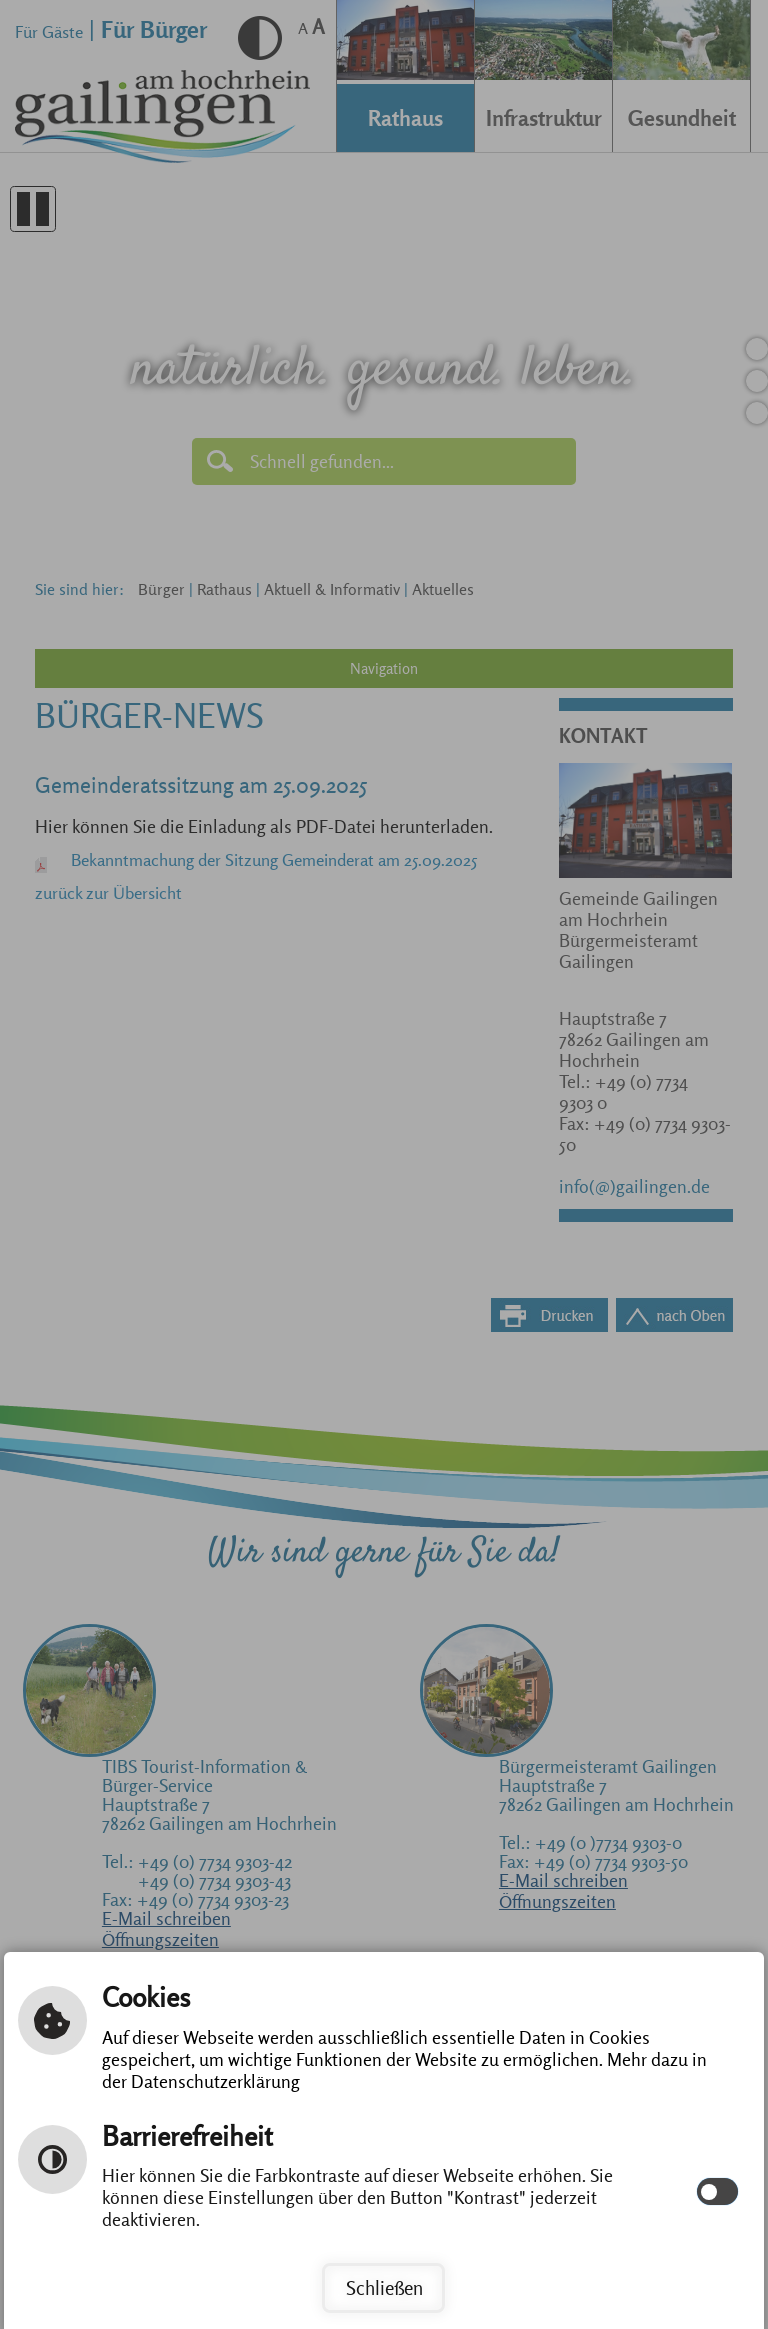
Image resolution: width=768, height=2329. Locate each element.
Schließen (384, 2288)
